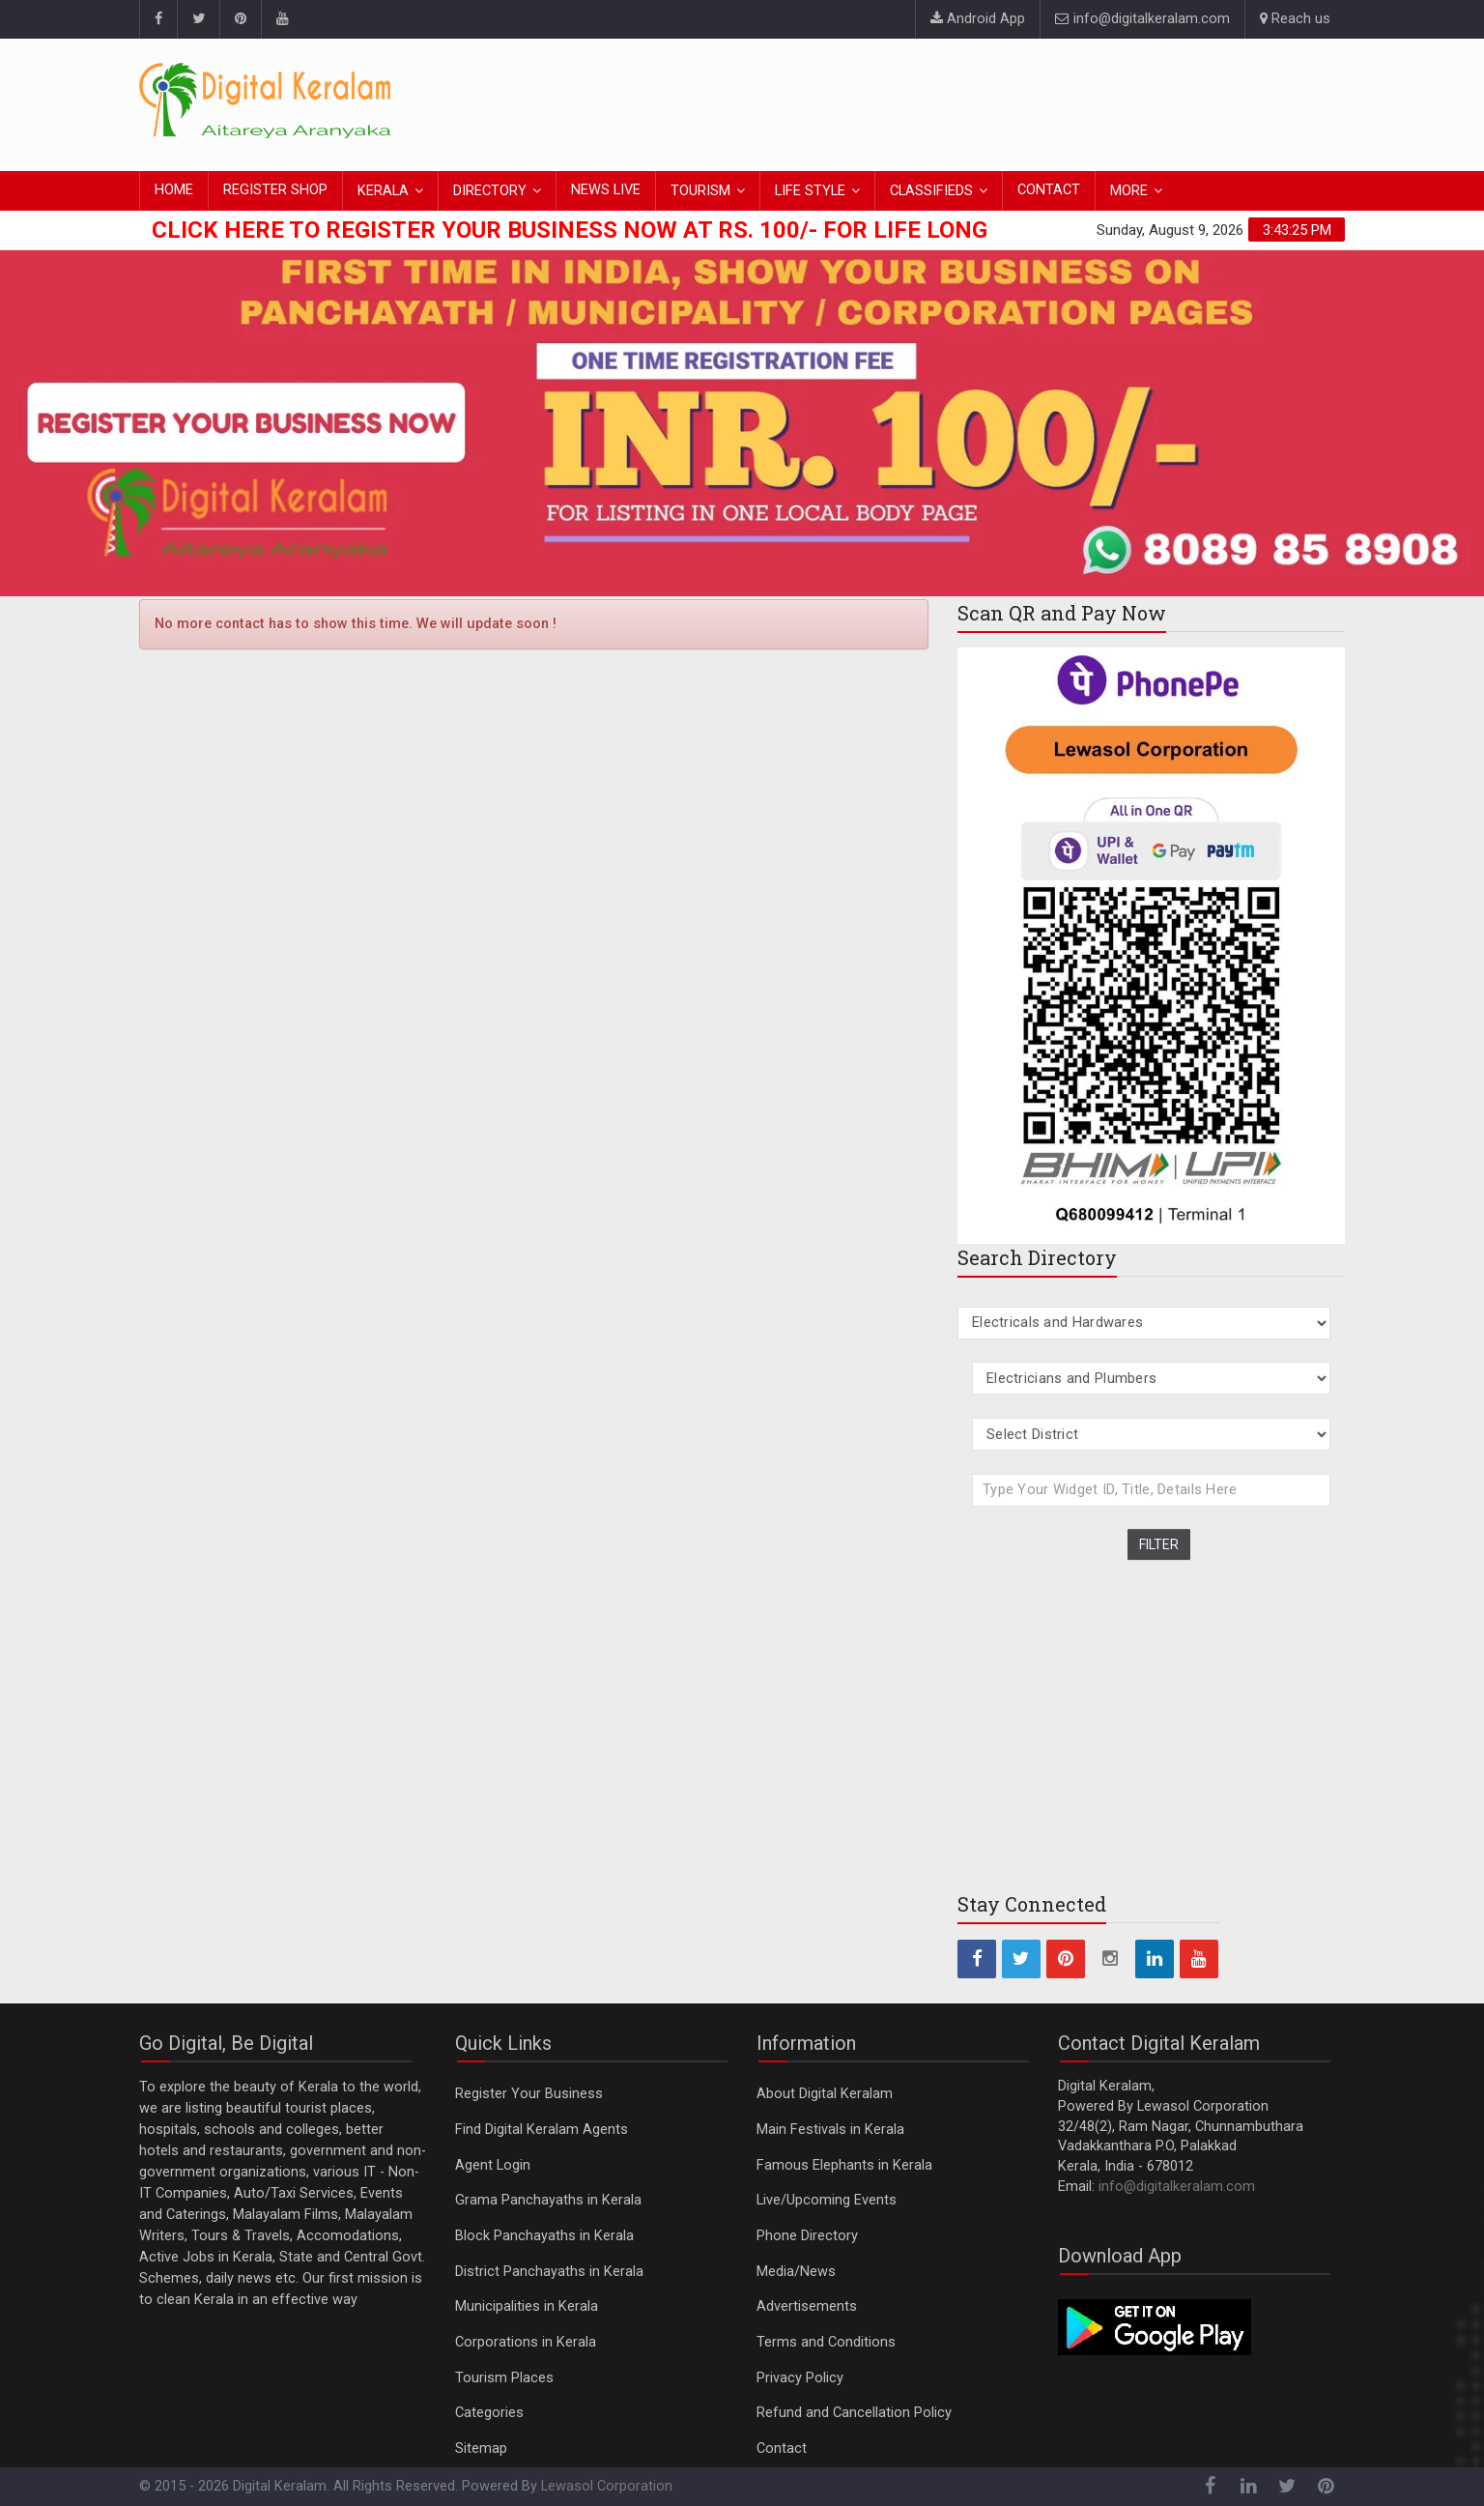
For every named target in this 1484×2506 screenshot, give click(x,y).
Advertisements (806, 2306)
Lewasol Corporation (606, 2486)
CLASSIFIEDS (931, 191)
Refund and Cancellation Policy (854, 2413)
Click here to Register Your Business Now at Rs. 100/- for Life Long (569, 230)
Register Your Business (529, 2094)
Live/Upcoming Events (826, 2200)
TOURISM (700, 191)
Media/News (796, 2271)
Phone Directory (807, 2236)
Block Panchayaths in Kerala (544, 2236)
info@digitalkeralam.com (1142, 19)
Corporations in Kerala (525, 2342)
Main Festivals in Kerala (830, 2129)
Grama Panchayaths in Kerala (548, 2200)
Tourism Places (504, 2378)
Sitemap (481, 2448)
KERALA (383, 191)
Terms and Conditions (826, 2342)
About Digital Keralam (824, 2094)
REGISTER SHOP (275, 190)
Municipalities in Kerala (526, 2306)
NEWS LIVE (606, 190)
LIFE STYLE (810, 191)
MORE (1129, 191)
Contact (781, 2448)
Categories (489, 2413)
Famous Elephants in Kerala (844, 2165)
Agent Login (492, 2165)
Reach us (1295, 19)
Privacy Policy (799, 2378)
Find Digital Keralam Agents (541, 2129)
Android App (977, 19)
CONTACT (1048, 190)
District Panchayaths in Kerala (549, 2271)
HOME (174, 190)
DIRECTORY (490, 191)
